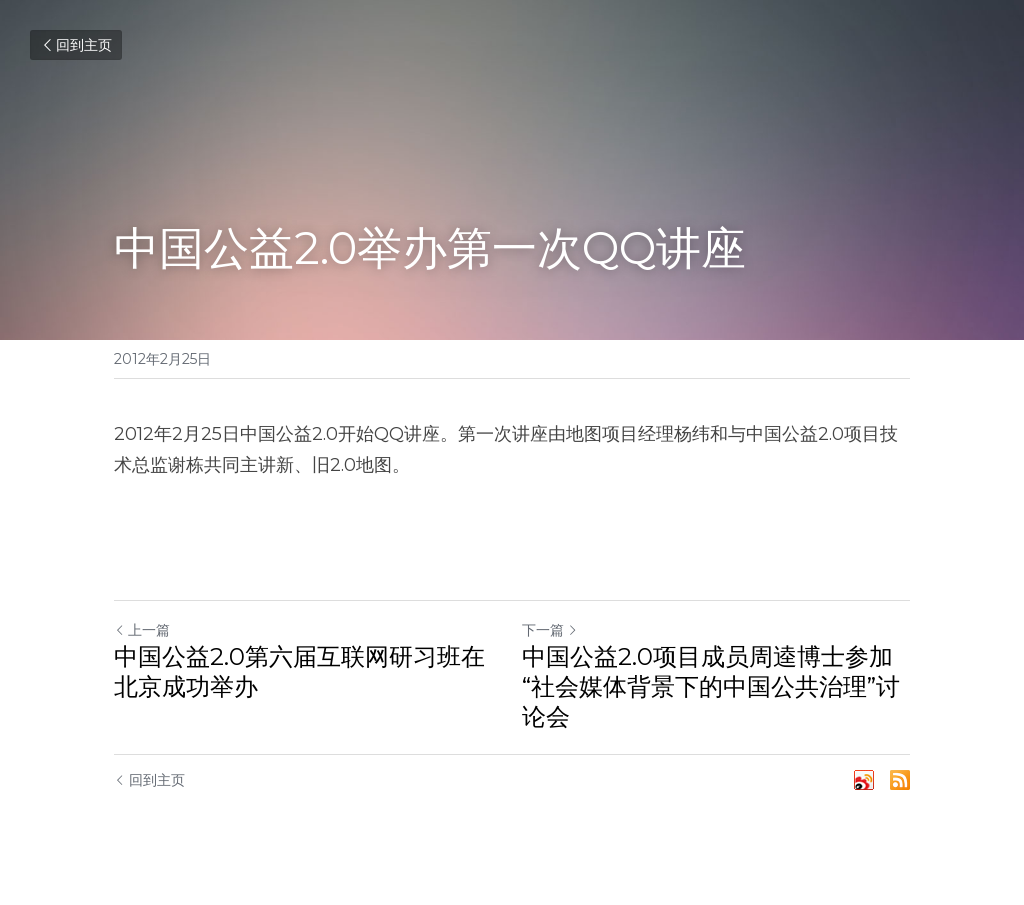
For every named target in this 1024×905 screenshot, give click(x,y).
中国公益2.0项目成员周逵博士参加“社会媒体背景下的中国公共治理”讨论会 (711, 686)
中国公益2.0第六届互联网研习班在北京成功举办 (299, 671)
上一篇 (142, 630)
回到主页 (76, 45)
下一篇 (550, 630)
